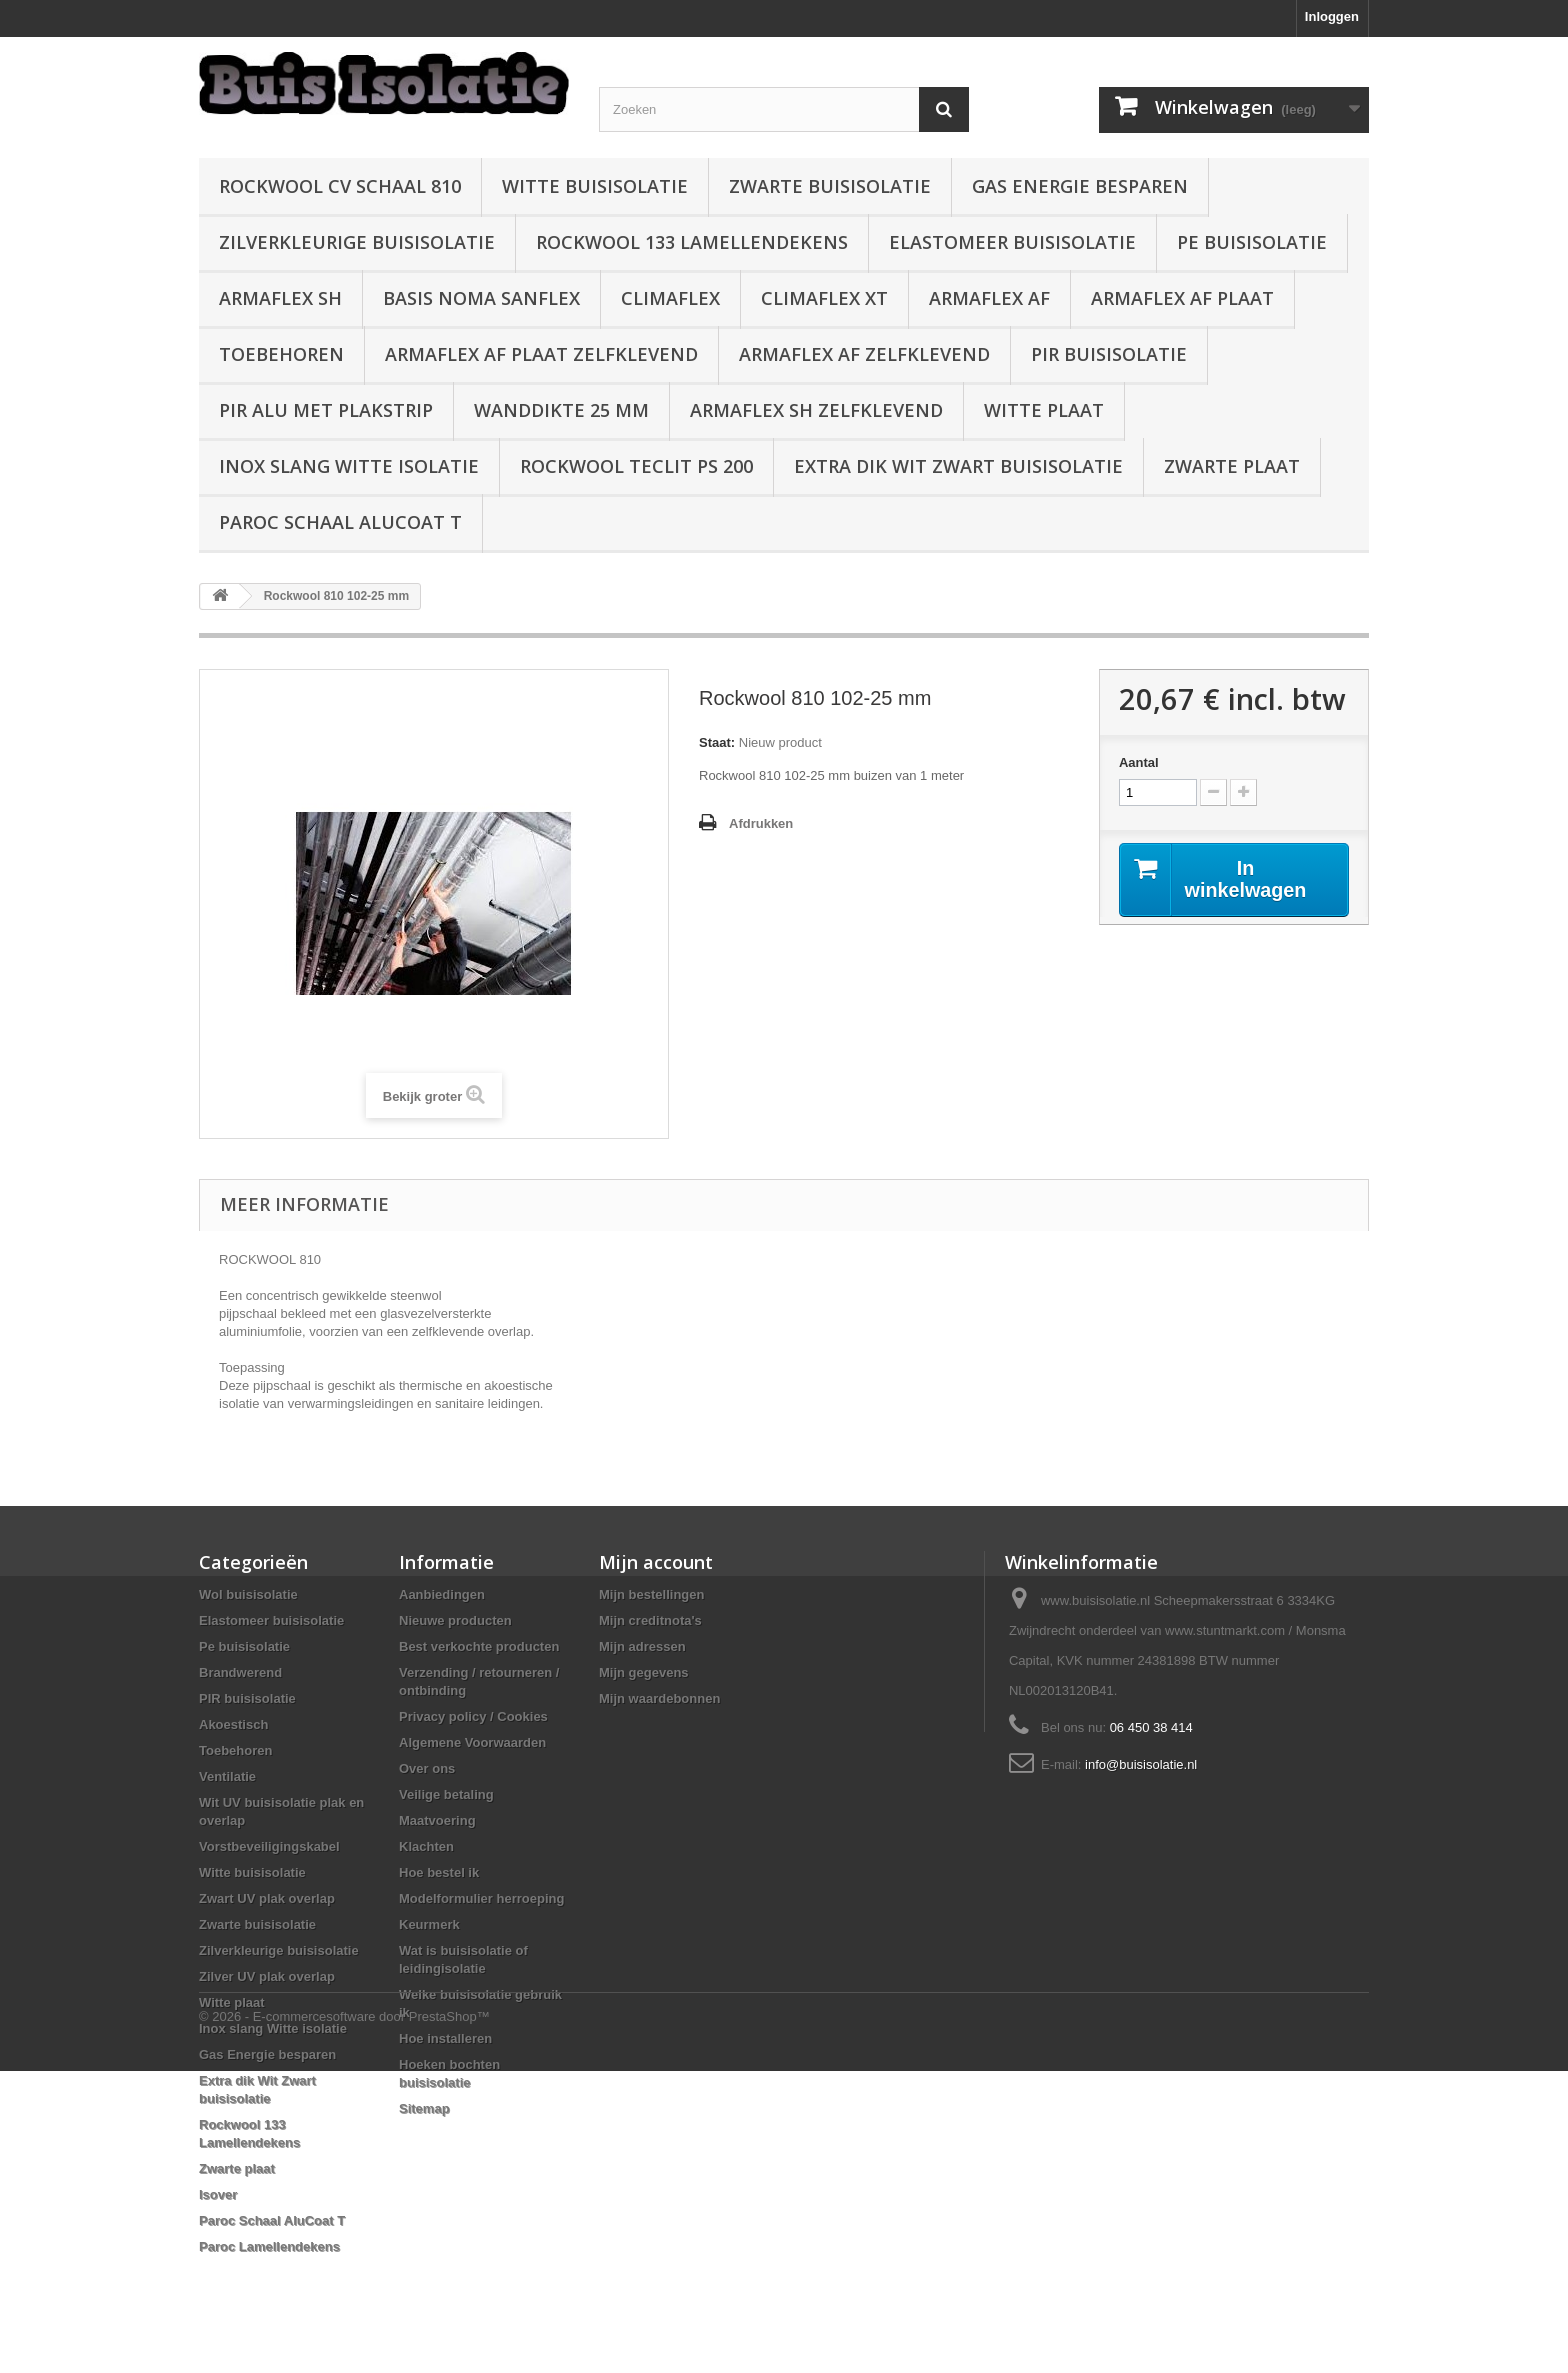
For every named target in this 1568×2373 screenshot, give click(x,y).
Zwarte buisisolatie (830, 186)
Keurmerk (429, 1924)
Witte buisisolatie (595, 186)
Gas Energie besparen (1080, 186)
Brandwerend (240, 1672)
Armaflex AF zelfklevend (864, 354)
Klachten (426, 1846)
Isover (218, 2194)
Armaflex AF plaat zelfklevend (541, 354)
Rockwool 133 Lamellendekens (692, 242)
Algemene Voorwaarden (472, 1742)
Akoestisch (233, 1724)
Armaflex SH (280, 298)
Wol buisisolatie (248, 1594)
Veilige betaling (446, 1794)
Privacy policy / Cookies (473, 1716)
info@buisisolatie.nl (1141, 1764)
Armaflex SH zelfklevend (816, 410)
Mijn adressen (642, 1646)
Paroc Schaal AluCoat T (340, 522)
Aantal (1139, 762)
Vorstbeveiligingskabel (269, 1846)
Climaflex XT (824, 298)
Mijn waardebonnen (659, 1698)
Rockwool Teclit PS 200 (636, 466)
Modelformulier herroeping (481, 1898)
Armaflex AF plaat (1182, 298)
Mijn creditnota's (650, 1620)
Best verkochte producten (479, 1646)
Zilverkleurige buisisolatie (357, 242)
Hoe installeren (445, 2038)
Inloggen (1332, 16)
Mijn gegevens (644, 1672)
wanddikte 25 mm (561, 410)
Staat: (717, 742)
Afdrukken (761, 823)
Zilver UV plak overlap (267, 1976)
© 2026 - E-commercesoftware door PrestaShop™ (344, 2318)
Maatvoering (437, 1820)
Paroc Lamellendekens (269, 2246)
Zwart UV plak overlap (267, 1898)
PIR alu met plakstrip (326, 410)
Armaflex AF (989, 298)
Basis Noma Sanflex (481, 298)
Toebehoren (281, 354)
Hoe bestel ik (439, 1872)
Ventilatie (227, 1776)
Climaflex (670, 298)
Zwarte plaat (1232, 466)
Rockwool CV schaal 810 (340, 186)
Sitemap (424, 2108)
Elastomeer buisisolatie (1012, 242)
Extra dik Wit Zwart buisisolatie (958, 466)
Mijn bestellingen (651, 1594)
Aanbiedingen (442, 1594)
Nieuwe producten (455, 1620)
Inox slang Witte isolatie (349, 466)
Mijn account (656, 1562)
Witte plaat (1044, 410)
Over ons (427, 1768)
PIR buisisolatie (1109, 354)
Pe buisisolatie (1252, 242)
